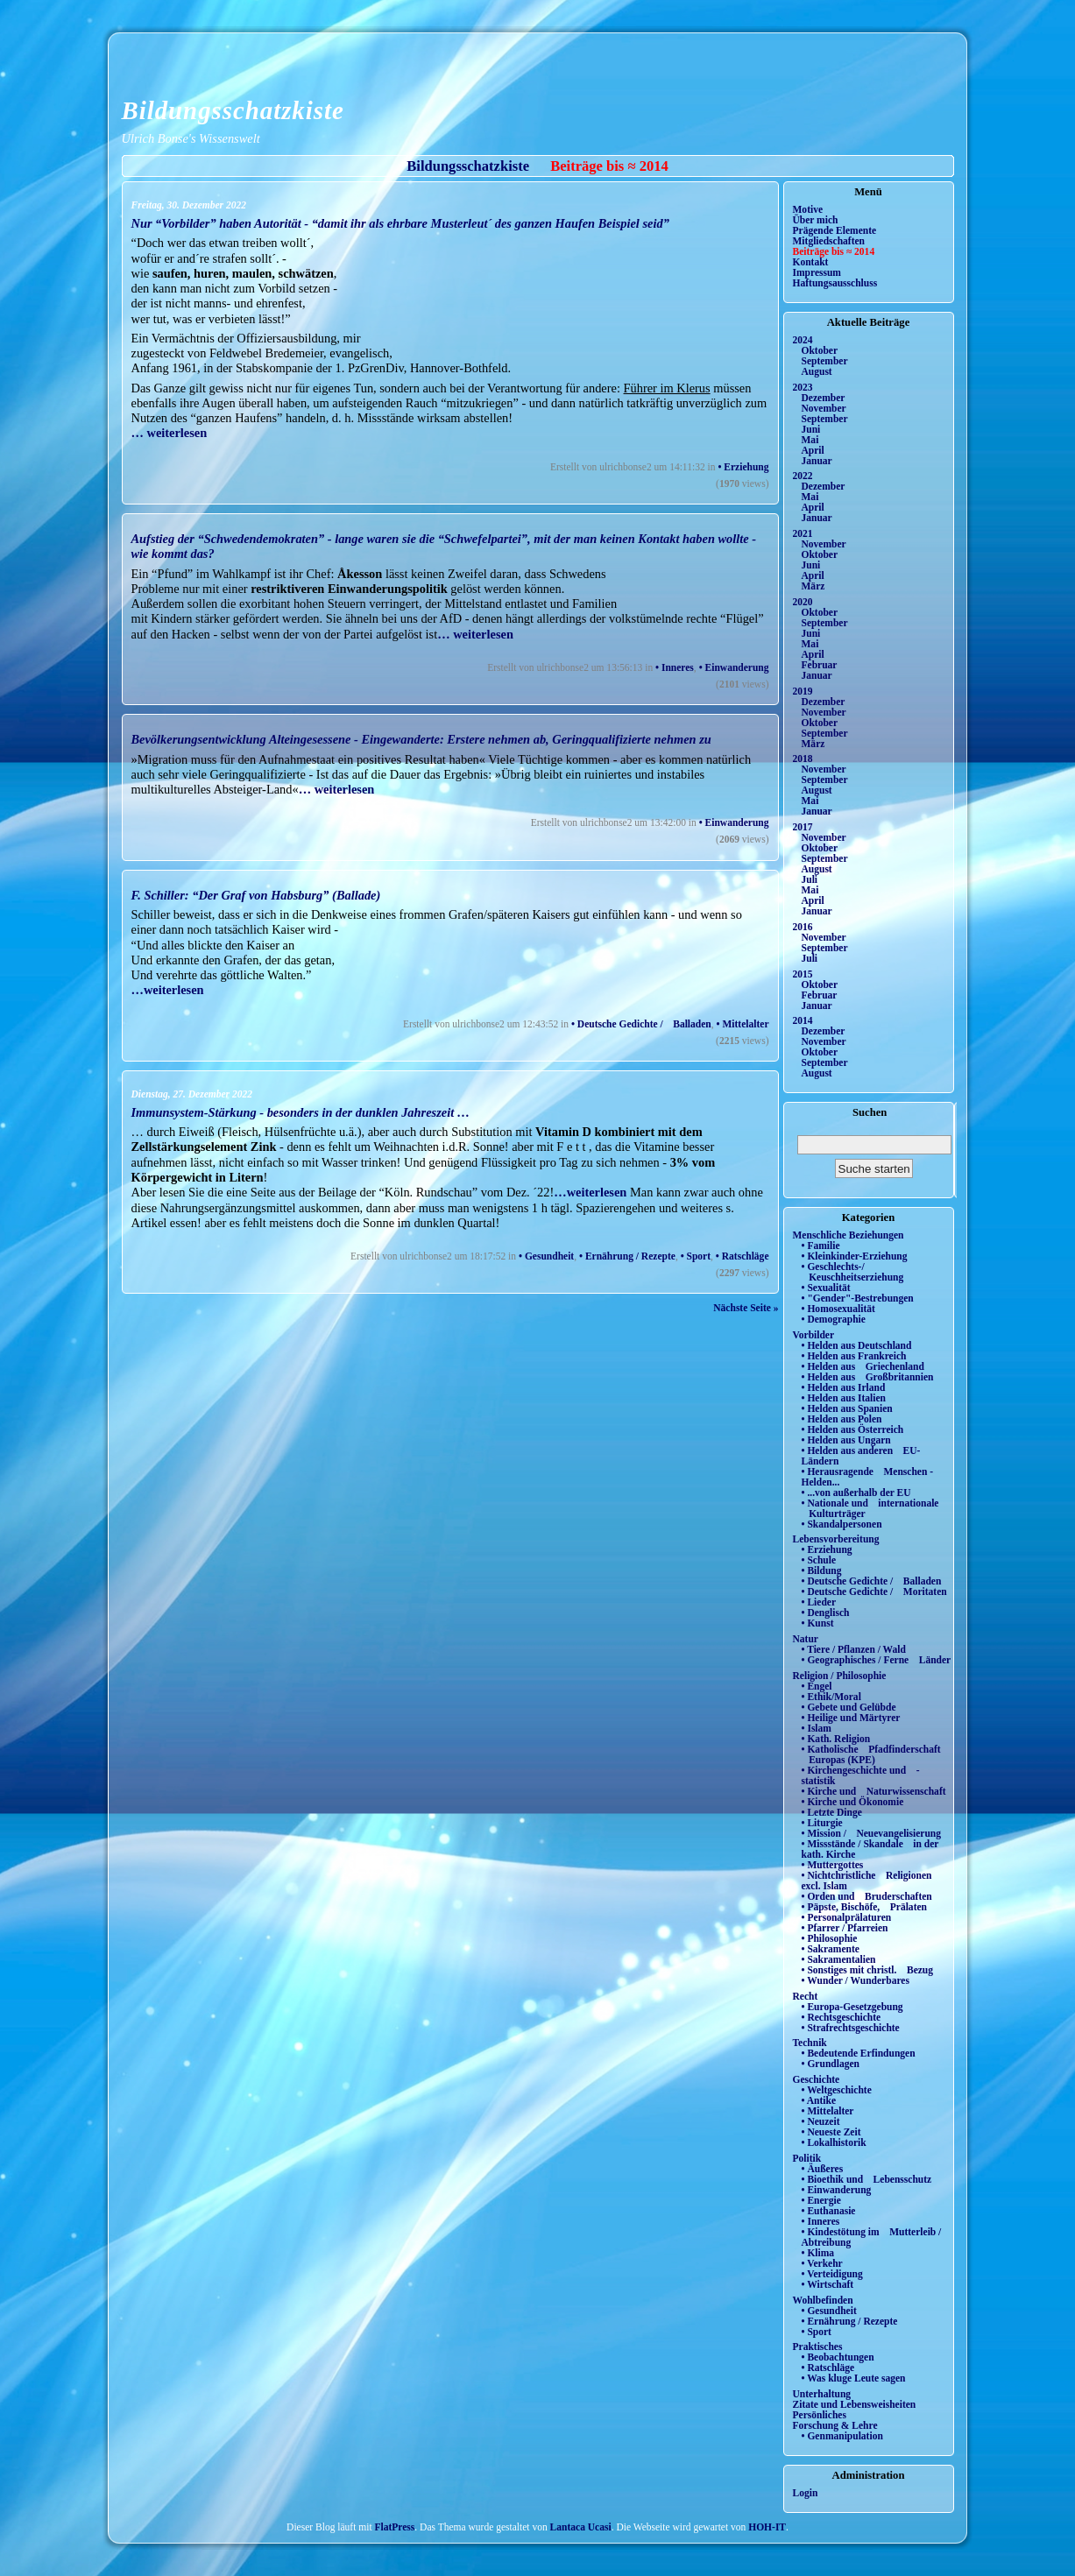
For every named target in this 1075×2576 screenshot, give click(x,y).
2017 (803, 827)
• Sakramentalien (839, 1959)
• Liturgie (822, 1822)
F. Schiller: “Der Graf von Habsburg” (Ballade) (256, 895)
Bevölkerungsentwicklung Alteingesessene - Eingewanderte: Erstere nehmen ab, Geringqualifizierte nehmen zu (421, 739)
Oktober (820, 350)
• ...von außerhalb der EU (856, 1492)
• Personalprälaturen (847, 1917)
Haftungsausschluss (835, 283)
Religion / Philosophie (840, 1675)
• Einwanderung (734, 667)
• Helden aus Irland (844, 1387)
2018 (803, 758)
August (817, 371)
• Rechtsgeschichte (841, 2017)
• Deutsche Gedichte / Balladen (641, 1024)
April (813, 450)
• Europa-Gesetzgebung (852, 2006)
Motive (808, 209)
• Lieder (819, 1602)
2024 (803, 340)
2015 (803, 974)
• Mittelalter (743, 1024)
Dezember (823, 397)
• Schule (819, 1560)
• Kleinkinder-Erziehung (855, 1256)
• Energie (821, 2200)
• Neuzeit (821, 2121)
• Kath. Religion (836, 1738)
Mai (810, 439)
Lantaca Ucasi (581, 2527)
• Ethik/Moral (831, 1696)
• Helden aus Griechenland (863, 1366)
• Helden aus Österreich (853, 1429)
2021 (803, 533)
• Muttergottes (833, 1865)
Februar (820, 665)
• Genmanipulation (842, 2436)
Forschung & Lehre (835, 2425)
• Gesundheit (546, 1256)
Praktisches (818, 2346)
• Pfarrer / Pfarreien (845, 1928)
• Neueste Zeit (831, 2132)
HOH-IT (767, 2527)
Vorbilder (814, 1335)
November (824, 408)
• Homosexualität (838, 1308)
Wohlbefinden (823, 2300)
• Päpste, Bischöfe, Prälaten (864, 1907)
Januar (817, 460)
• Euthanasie (829, 2210)
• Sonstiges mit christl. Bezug (868, 1970)
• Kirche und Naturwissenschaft (874, 1791)
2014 (803, 1020)
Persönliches (819, 2415)
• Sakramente (830, 1949)
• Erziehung (743, 467)
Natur (805, 1639)
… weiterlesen (169, 433)
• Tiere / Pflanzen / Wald (854, 1649)
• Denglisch (826, 1612)
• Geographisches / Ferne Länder (876, 1660)
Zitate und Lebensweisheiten (854, 2404)
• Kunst (818, 1623)
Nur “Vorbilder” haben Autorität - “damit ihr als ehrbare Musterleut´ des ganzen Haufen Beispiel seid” (400, 223)
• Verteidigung (832, 2274)
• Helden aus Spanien (847, 1408)
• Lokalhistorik (834, 2142)
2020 (803, 601)
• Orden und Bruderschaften (867, 1896)
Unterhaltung (822, 2394)
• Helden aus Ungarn (846, 1440)
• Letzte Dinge (832, 1812)
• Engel (817, 1686)
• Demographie (834, 1319)
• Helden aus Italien (844, 1398)
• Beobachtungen (838, 2357)
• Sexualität (826, 1287)
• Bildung (822, 1570)
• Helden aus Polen (842, 1419)
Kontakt (811, 262)
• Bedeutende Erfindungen (859, 2053)
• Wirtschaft (828, 2284)
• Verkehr (822, 2263)
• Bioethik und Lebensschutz (867, 2179)
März (813, 586)
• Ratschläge (742, 1256)
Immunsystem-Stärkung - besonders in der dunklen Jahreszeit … (300, 1112)
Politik (807, 2158)
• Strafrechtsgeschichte (851, 2027)
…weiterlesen (167, 990)
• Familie (821, 1245)
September (825, 361)
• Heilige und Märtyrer (851, 1717)
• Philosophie (830, 1938)
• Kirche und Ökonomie (853, 1801)
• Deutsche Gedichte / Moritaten (874, 1591)
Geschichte (816, 2079)
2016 (803, 926)
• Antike (819, 2100)
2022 (803, 475)
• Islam (816, 1728)
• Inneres (674, 667)
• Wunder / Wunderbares (855, 1980)
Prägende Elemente (835, 230)
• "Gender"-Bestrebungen (858, 1298)
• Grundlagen (830, 2063)
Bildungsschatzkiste (233, 110)
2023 (803, 387)
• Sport (696, 1256)
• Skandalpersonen (842, 1524)
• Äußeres (823, 2168)
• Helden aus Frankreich (854, 1356)
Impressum (817, 272)
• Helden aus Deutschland (857, 1345)
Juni (811, 429)
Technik (810, 2042)
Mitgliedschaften (829, 241)
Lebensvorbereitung (836, 1539)
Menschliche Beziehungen (848, 1235)
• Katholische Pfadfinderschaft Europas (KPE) (871, 1754)
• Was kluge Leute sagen (854, 2378)
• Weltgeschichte (837, 2090)
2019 (803, 691)
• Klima (818, 2253)
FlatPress (395, 2527)
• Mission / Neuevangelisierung (872, 1833)
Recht (805, 1996)
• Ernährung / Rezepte (627, 1256)
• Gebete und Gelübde (849, 1707)
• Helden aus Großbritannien (868, 1377)
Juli (810, 879)
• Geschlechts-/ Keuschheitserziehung (853, 1271)
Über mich (815, 220)
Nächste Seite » (745, 1307)
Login (805, 2493)
